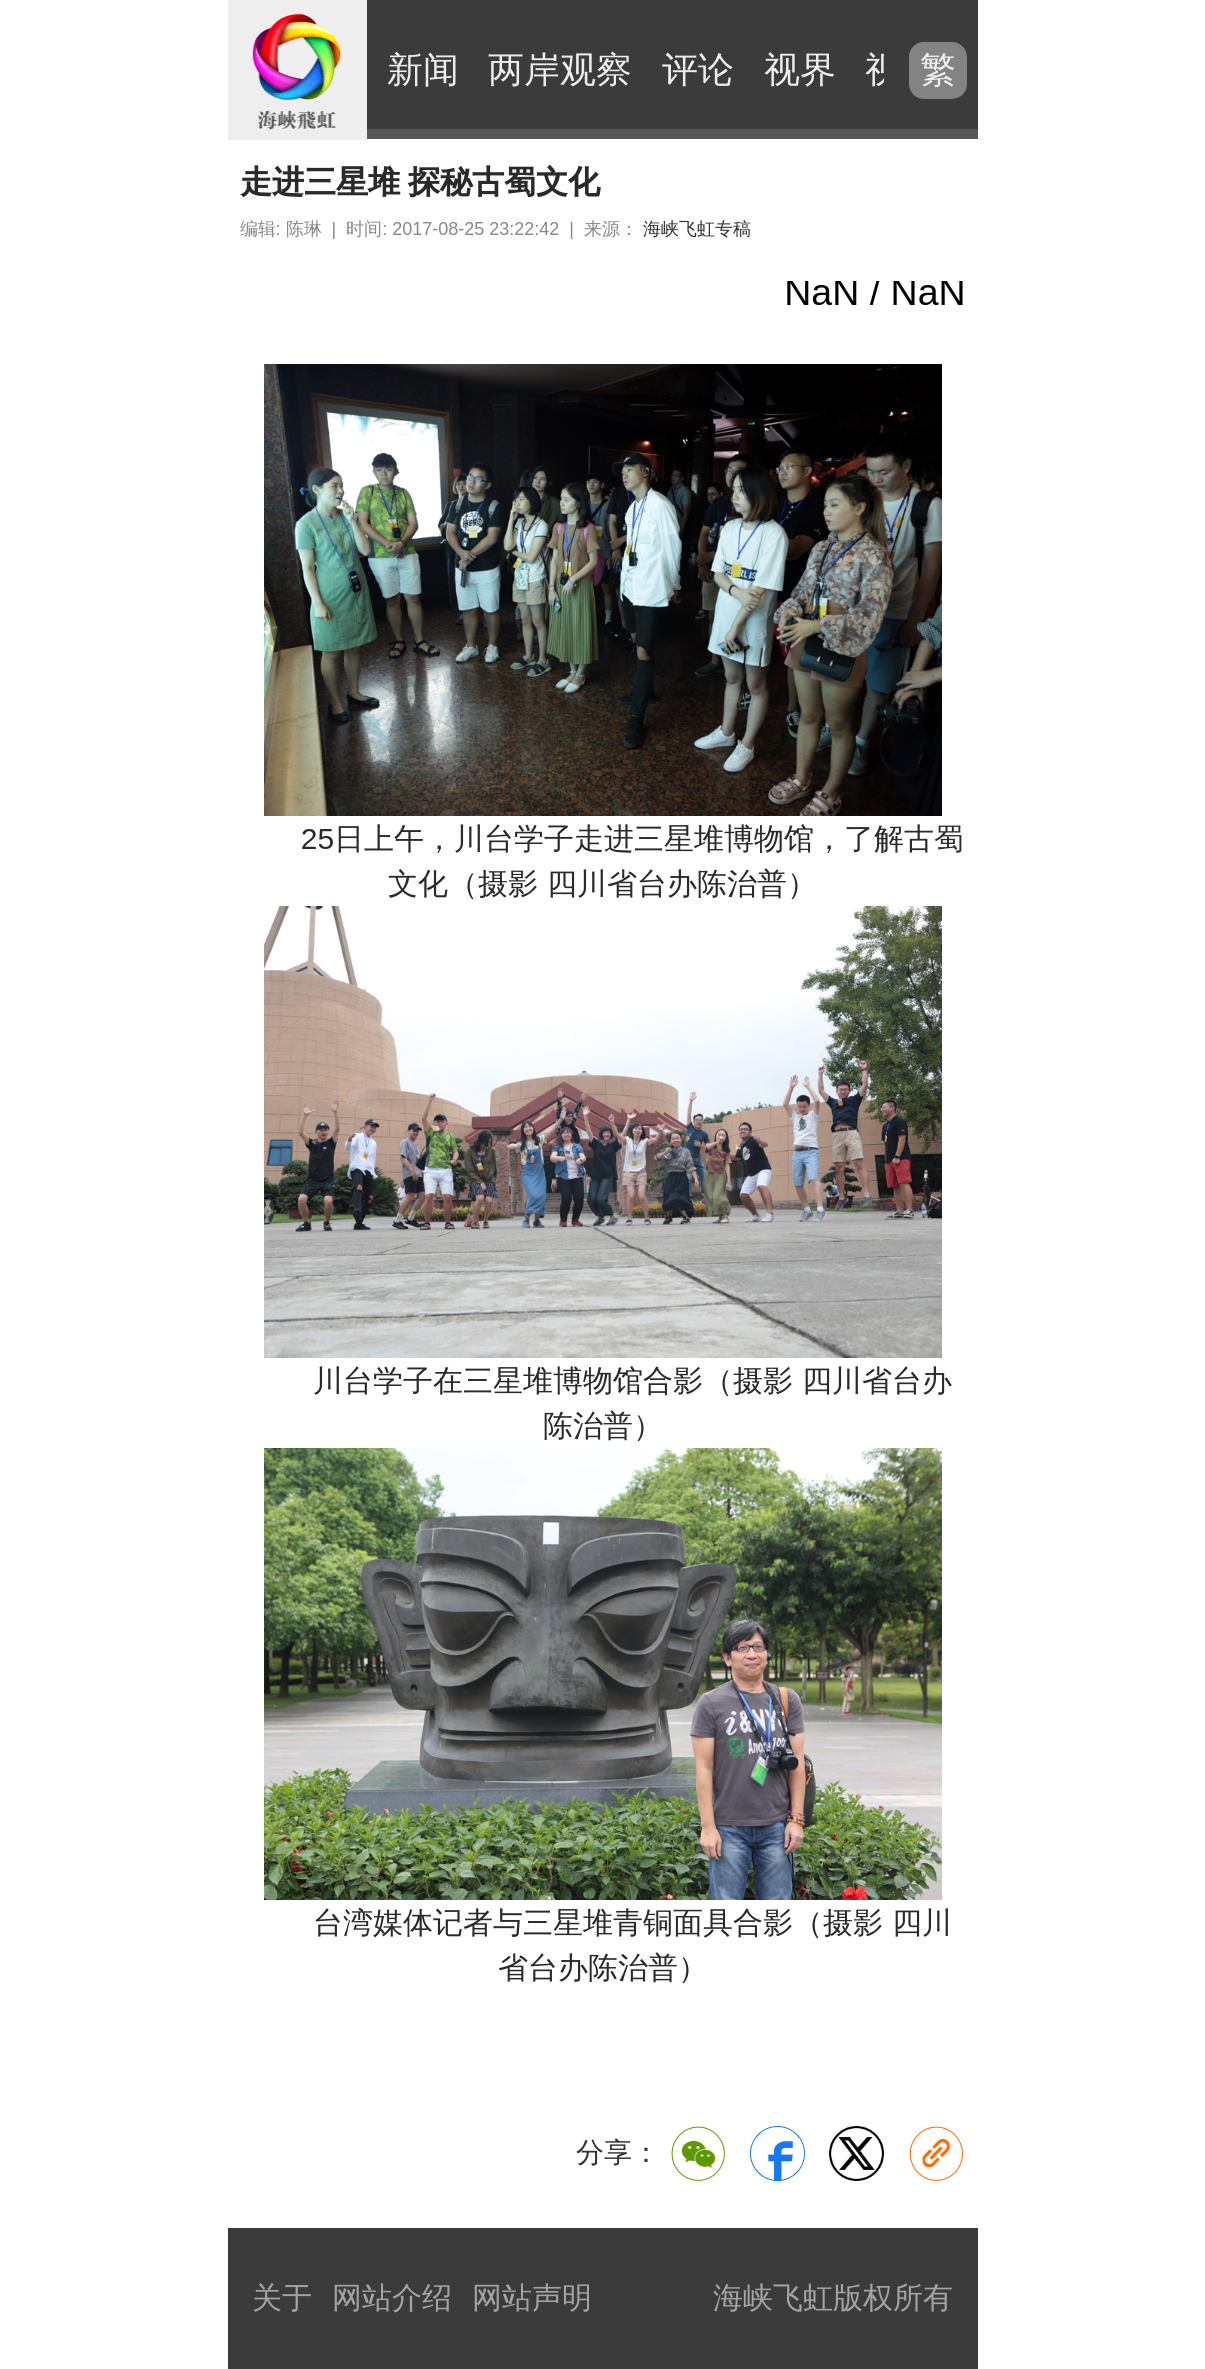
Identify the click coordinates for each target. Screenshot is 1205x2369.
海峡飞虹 (298, 70)
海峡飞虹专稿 (697, 229)
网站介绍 (392, 2297)
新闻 (423, 69)
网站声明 (532, 2297)
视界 (800, 69)
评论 (698, 69)
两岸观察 (560, 69)
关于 (282, 2297)
